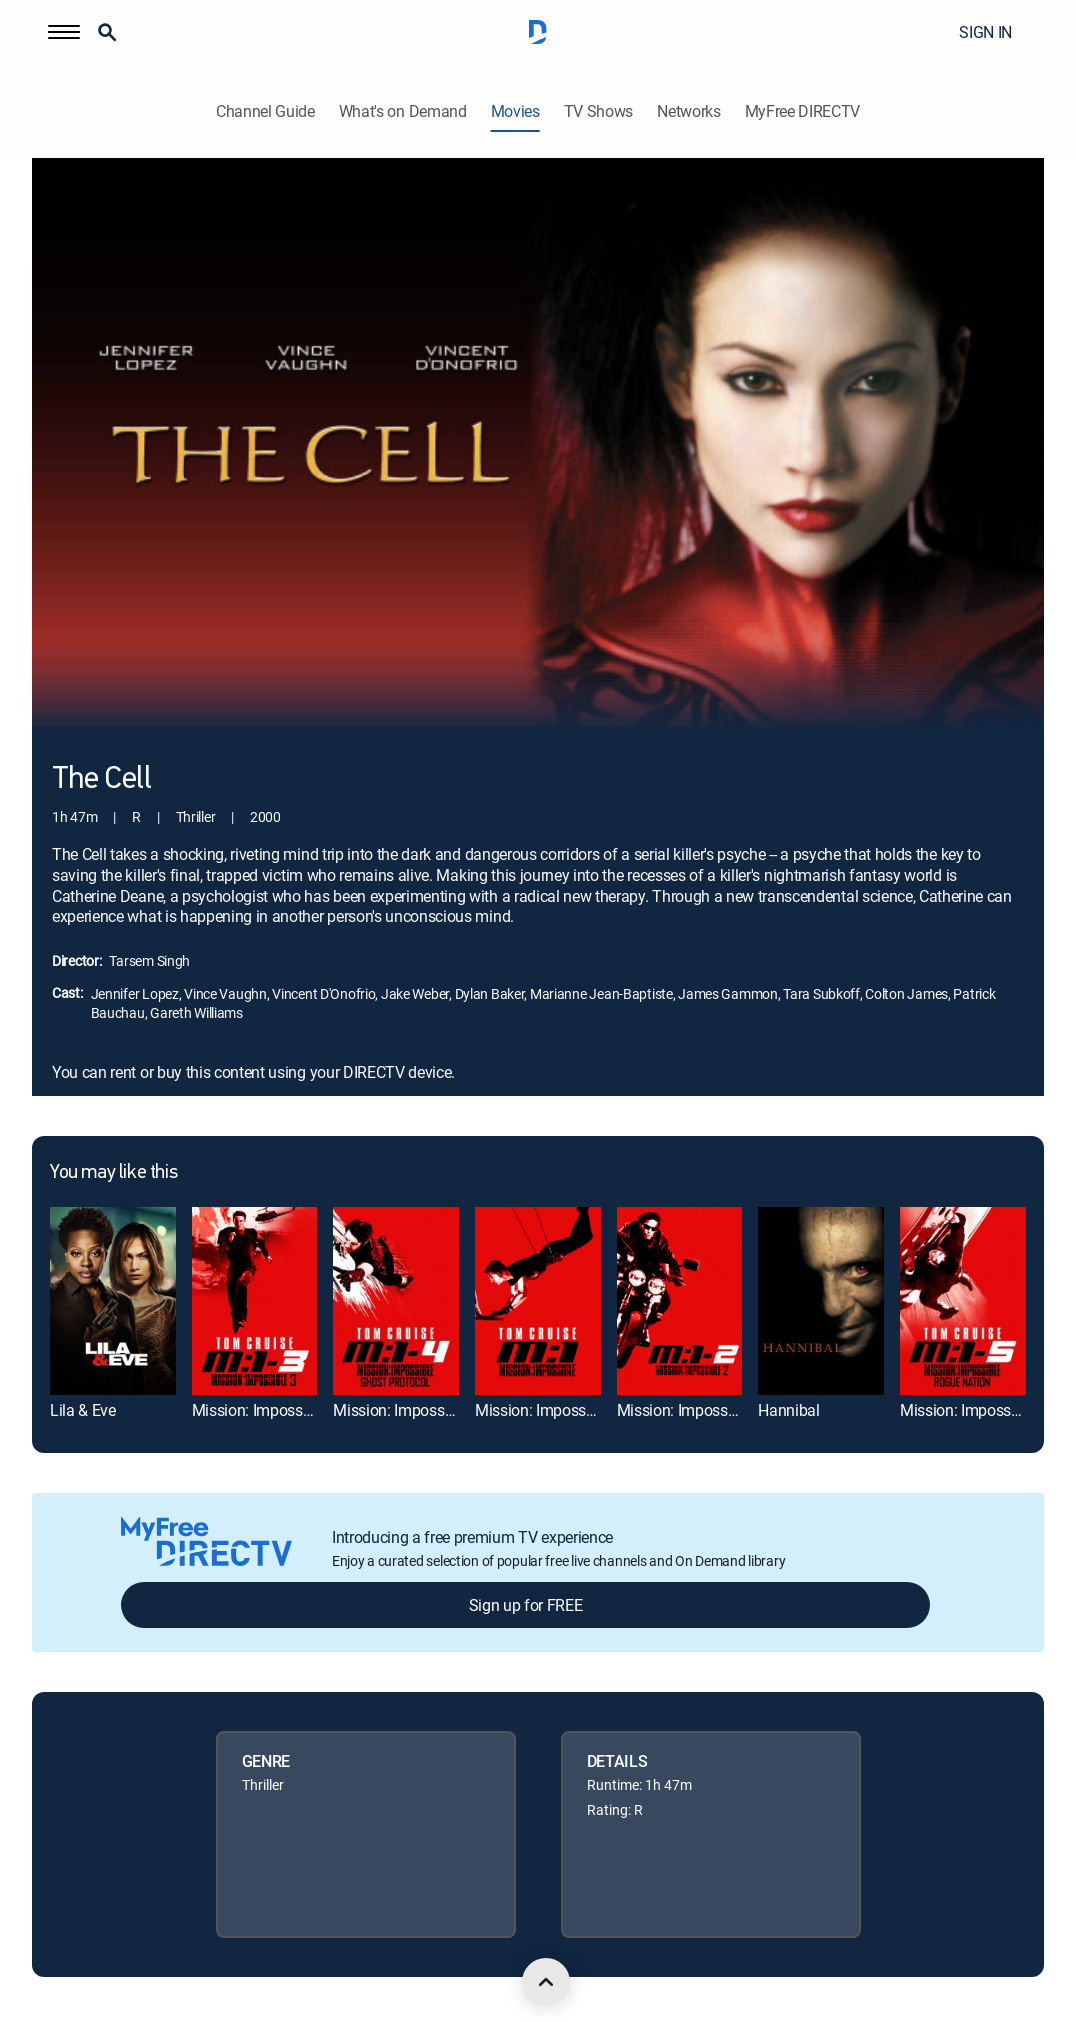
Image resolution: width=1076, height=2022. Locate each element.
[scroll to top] (546, 1982)
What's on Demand (403, 111)
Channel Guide (265, 111)
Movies (515, 111)
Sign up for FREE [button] (526, 1605)
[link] (113, 1301)
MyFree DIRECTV (803, 111)
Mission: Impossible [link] (542, 1410)
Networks (688, 111)
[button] (64, 32)
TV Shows (598, 111)
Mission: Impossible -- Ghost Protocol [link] (458, 1410)
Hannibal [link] (788, 1410)
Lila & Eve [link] (83, 1410)
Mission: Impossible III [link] (267, 1410)
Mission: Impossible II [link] (690, 1410)
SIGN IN (985, 32)
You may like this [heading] (113, 1173)
